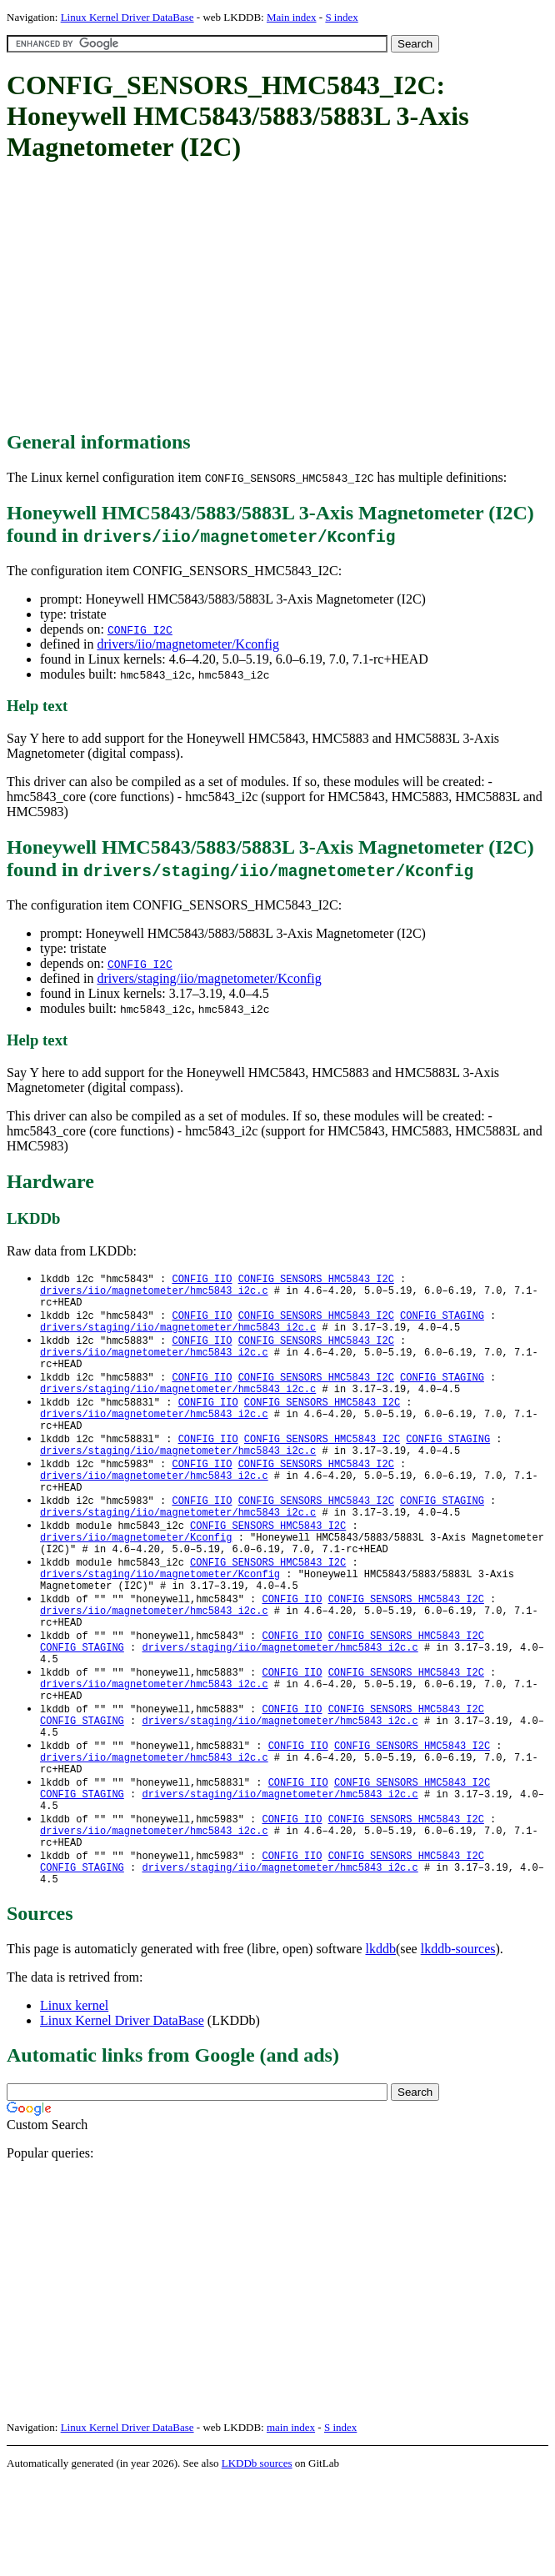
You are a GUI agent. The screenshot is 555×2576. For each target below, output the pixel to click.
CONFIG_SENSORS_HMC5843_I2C (316, 1279)
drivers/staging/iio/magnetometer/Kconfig (209, 978)
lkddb (381, 2044)
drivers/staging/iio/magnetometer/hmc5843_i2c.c (178, 1336)
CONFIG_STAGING (442, 1322)
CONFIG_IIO (202, 1279)
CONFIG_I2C (140, 629)
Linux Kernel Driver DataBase (127, 17)
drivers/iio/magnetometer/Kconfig (188, 644)
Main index (292, 17)
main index (291, 2522)
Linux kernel (74, 2100)
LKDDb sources (257, 2558)
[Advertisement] (281, 297)
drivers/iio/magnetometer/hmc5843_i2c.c (154, 1293)
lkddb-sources (458, 2044)
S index (341, 17)
